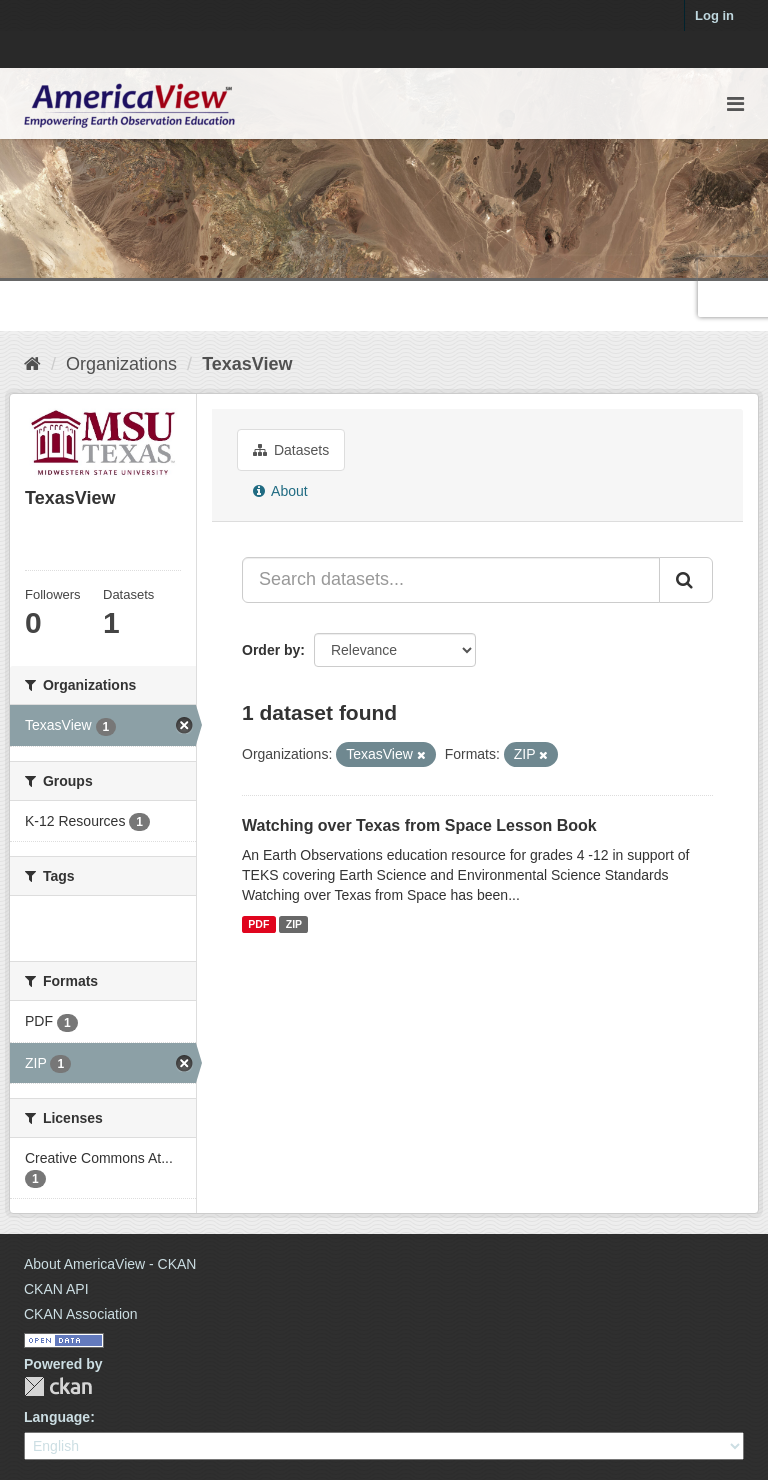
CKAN (58, 1386)
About (280, 491)
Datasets (291, 450)
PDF (258, 924)
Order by (271, 650)
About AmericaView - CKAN (110, 1264)
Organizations (121, 364)
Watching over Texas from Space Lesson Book (419, 825)
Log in (714, 15)
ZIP (294, 924)
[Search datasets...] (451, 580)
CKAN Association (81, 1314)
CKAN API (56, 1289)
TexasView (247, 364)
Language (57, 1417)
